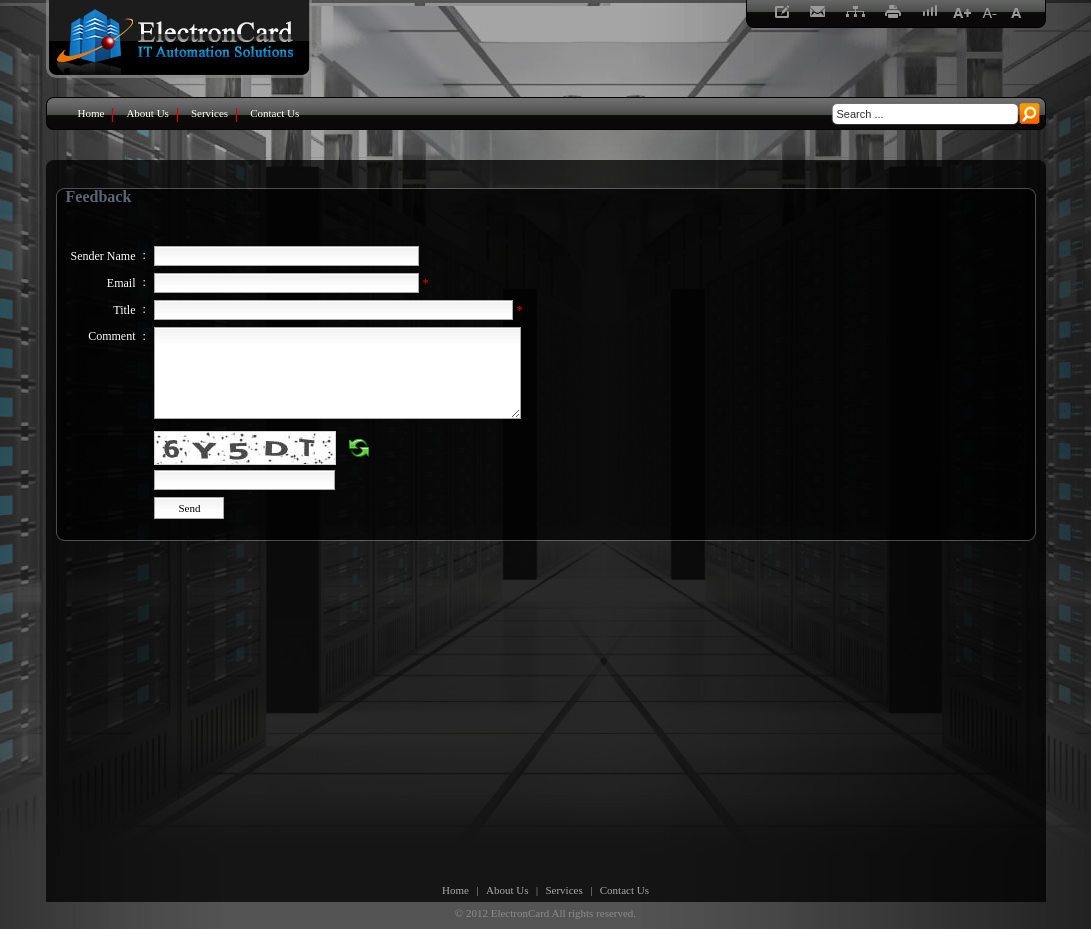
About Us (507, 890)
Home (455, 890)
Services (563, 890)
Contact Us (624, 890)
